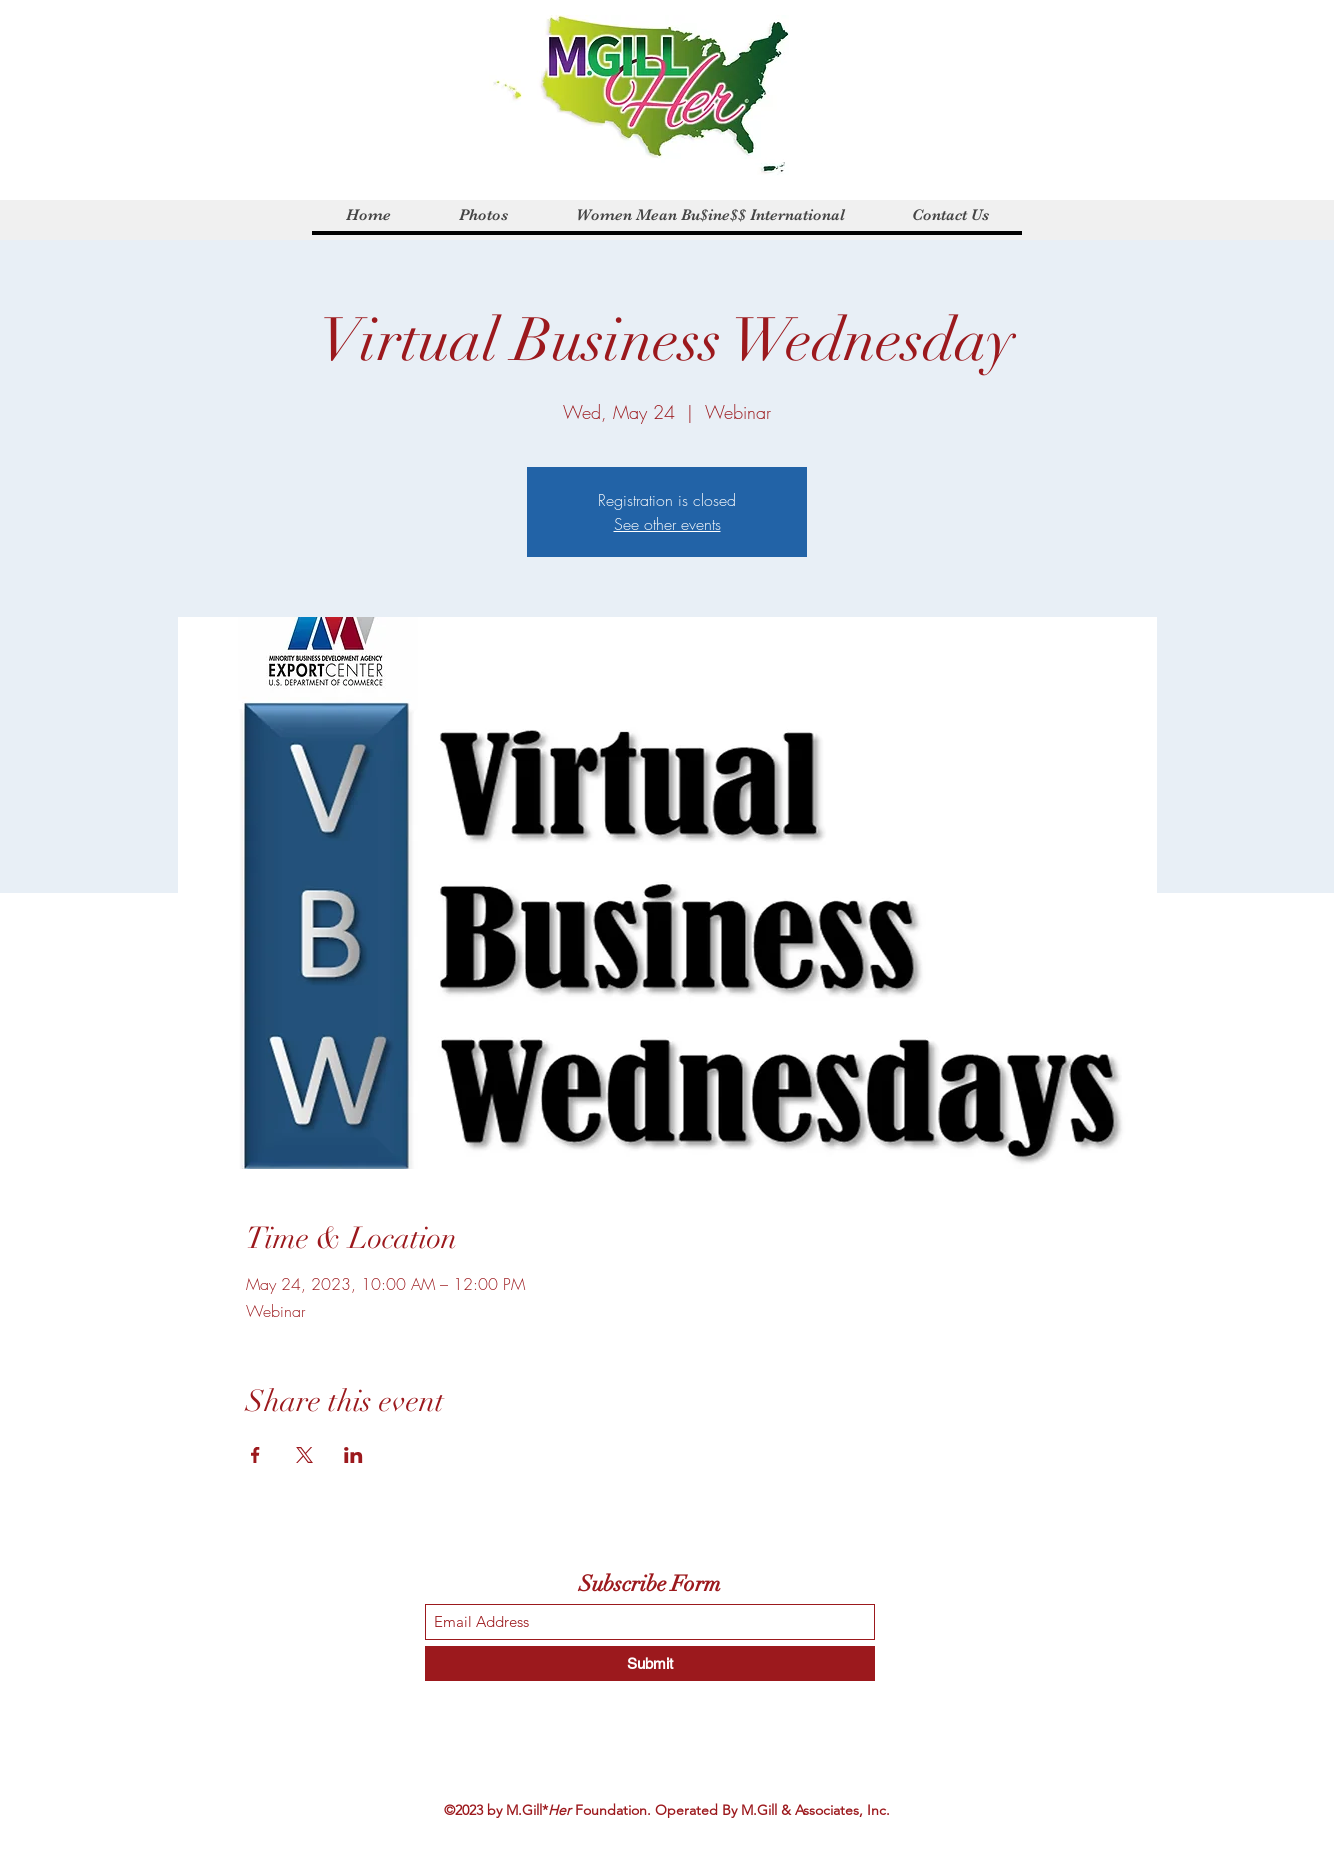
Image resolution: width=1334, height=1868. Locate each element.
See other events (667, 524)
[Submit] (650, 1663)
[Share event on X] (304, 1455)
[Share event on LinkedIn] (353, 1455)
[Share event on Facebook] (255, 1455)
